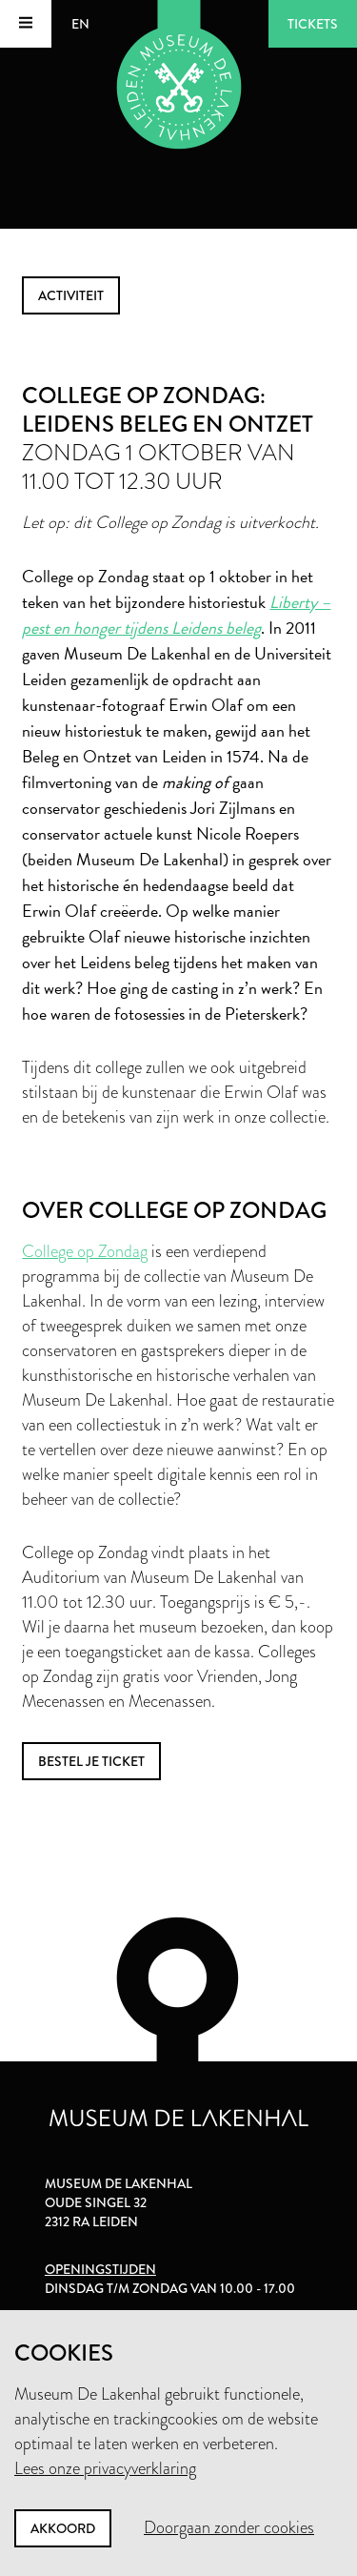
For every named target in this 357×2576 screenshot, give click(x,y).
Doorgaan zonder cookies (229, 2527)
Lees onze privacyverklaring (105, 2468)
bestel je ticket (91, 1761)
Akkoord (62, 2528)
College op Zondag (85, 1251)
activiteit (71, 295)
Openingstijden (100, 2269)
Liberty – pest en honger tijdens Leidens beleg (176, 614)
